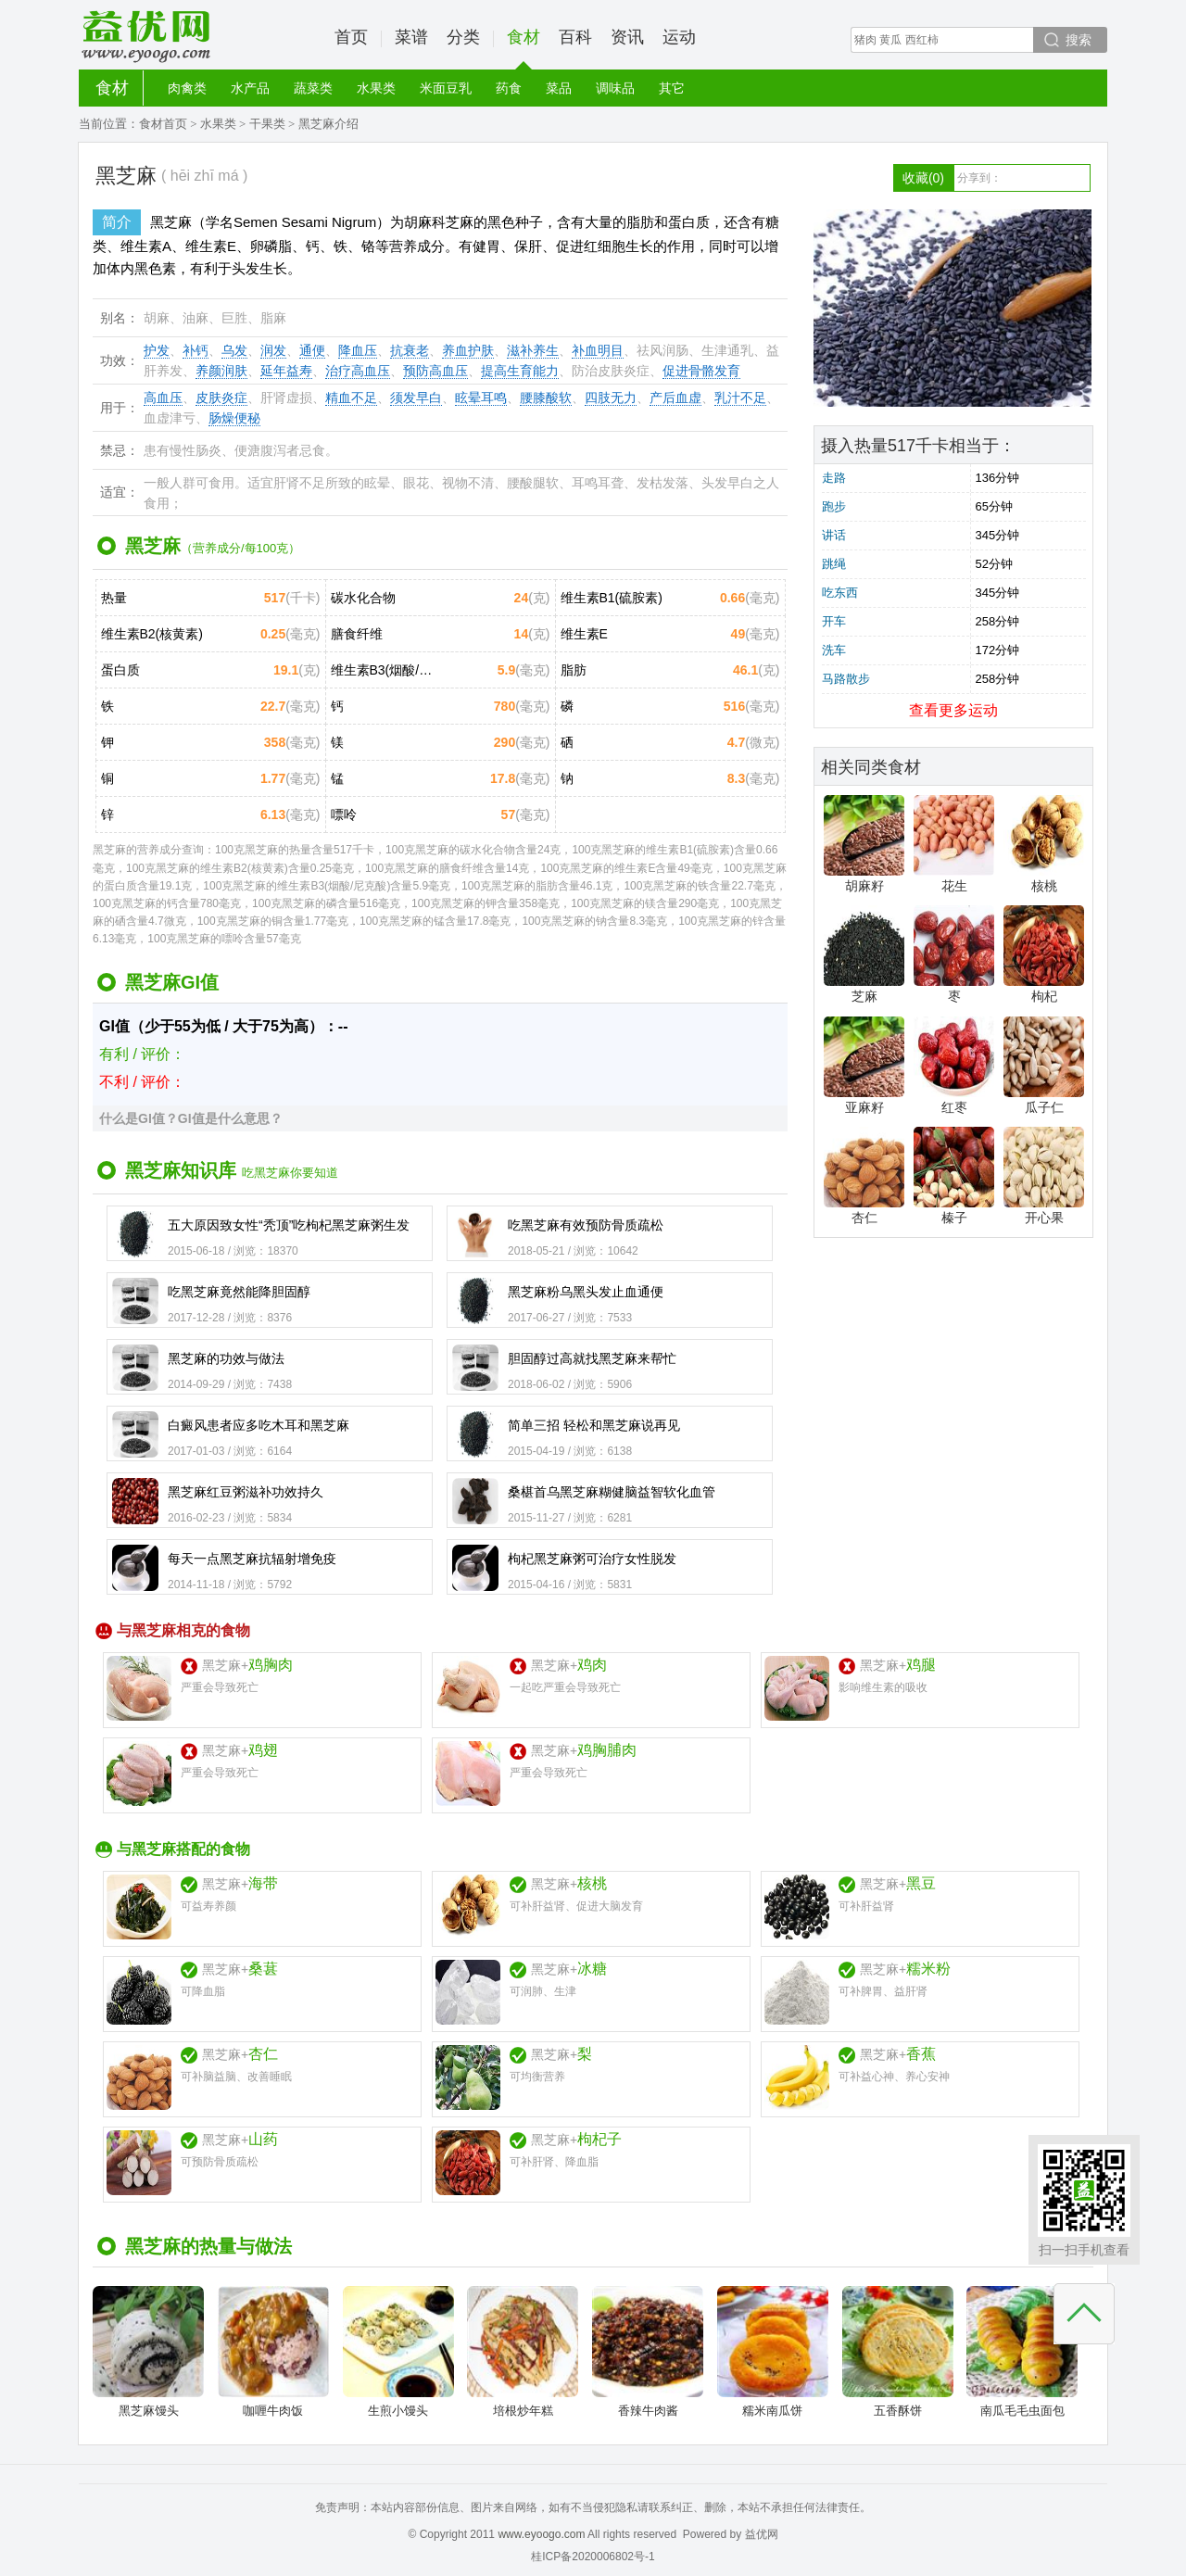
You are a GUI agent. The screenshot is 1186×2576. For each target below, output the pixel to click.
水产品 (250, 88)
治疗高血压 (357, 370)
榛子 (954, 1176)
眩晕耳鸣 (481, 397)
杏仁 (864, 1176)
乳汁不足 (740, 397)
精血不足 (351, 397)
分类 (463, 37)
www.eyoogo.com (541, 2534)
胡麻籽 (864, 844)
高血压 (163, 397)
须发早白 (416, 397)
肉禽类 (187, 88)
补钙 (195, 350)
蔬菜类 (313, 88)
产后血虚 (675, 397)
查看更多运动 (953, 710)
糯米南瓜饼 (772, 2352)
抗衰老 (409, 350)
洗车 (834, 650)
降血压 (357, 350)
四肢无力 (611, 397)
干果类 (267, 124)
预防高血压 (435, 370)
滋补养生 (533, 350)
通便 (312, 350)
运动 (679, 37)
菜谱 (411, 37)
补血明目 (598, 350)
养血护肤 (468, 350)
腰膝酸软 (546, 397)
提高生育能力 (520, 370)
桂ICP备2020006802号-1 (592, 2556)
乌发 (234, 350)
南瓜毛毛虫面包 (1022, 2352)
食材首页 (163, 124)
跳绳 (834, 564)
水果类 (376, 88)
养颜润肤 (221, 370)
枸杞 (1043, 954)
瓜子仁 (1043, 1066)
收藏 (923, 177)
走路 (834, 478)
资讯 (627, 37)
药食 (509, 88)
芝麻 (864, 954)
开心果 (1043, 1176)
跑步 (834, 506)
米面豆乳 (446, 88)
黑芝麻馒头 (148, 2352)
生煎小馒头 (398, 2352)
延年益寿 (286, 370)
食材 (523, 48)
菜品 (559, 88)
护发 (157, 350)
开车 (834, 621)
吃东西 (840, 593)
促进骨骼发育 (701, 370)
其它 (672, 88)
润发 (273, 350)
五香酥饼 (897, 2352)
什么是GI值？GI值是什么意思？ (191, 1118)
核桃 (1043, 844)
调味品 (615, 88)
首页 (351, 37)
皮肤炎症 (221, 397)
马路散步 (846, 679)
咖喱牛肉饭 (273, 2352)
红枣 (954, 1066)
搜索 (1078, 39)
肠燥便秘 (234, 417)
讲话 (834, 535)
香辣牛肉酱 (647, 2352)
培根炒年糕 (522, 2352)
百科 (575, 37)
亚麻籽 (864, 1066)
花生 (954, 844)
